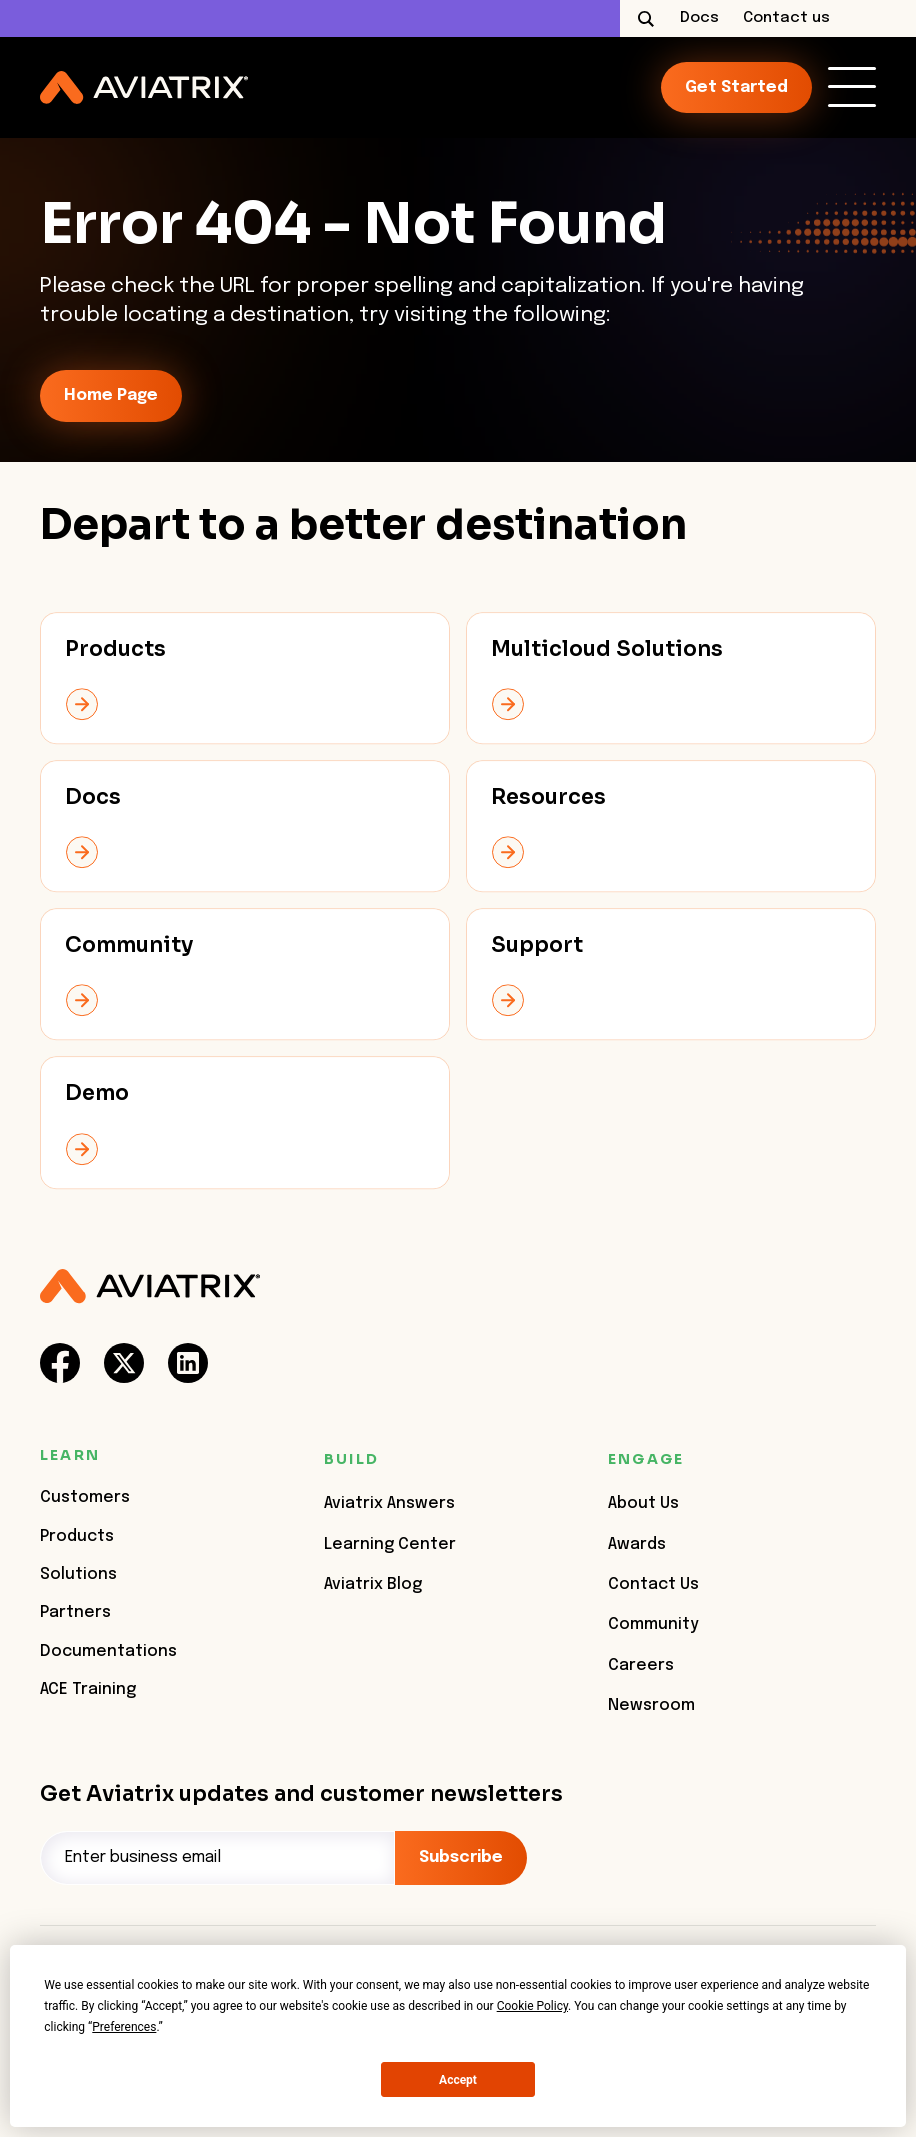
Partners (75, 1612)
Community (653, 1624)
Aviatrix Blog (373, 1584)
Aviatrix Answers (389, 1503)
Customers (85, 1497)
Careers (641, 1665)
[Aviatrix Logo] (150, 1286)
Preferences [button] (124, 2027)
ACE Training (88, 1689)
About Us (643, 1503)
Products (77, 1536)
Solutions (78, 1574)
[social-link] (60, 1363)
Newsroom (651, 1705)
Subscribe (461, 1857)
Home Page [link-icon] (111, 395)
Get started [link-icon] (736, 87)
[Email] (217, 1858)
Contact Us (653, 1584)
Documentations (108, 1651)
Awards (637, 1544)
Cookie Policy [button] (532, 2006)
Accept (458, 2080)
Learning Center (390, 1544)
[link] (852, 87)
